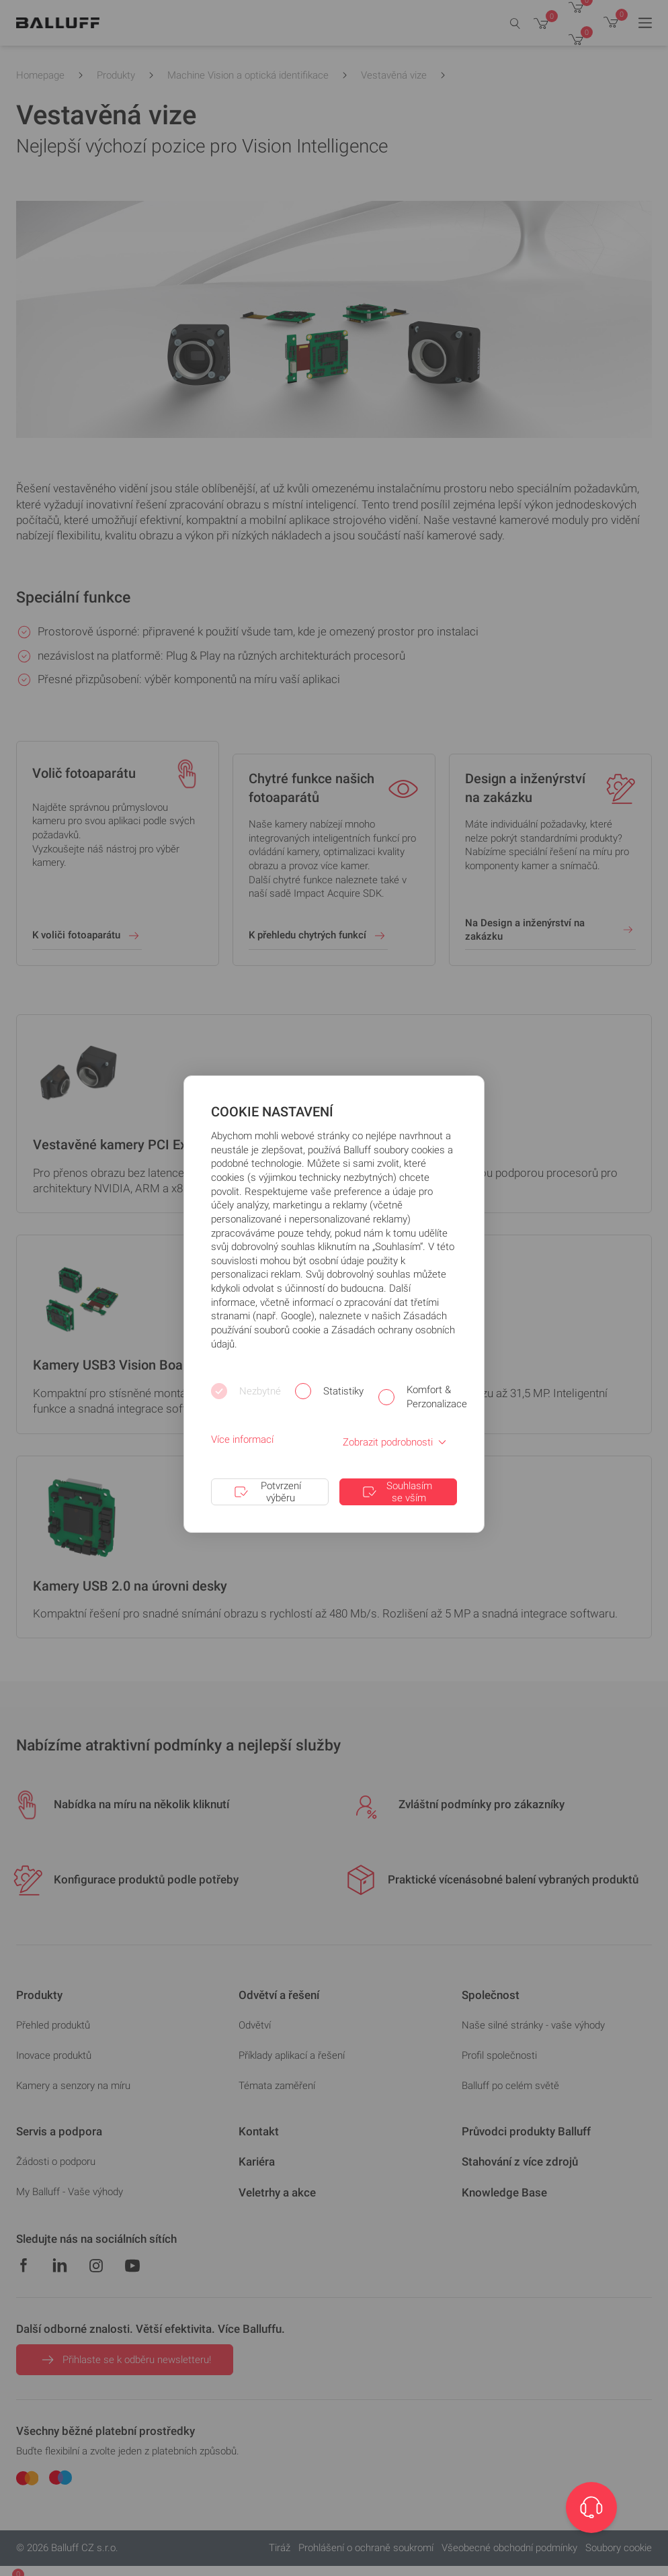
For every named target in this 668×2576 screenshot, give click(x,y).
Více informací (242, 1439)
